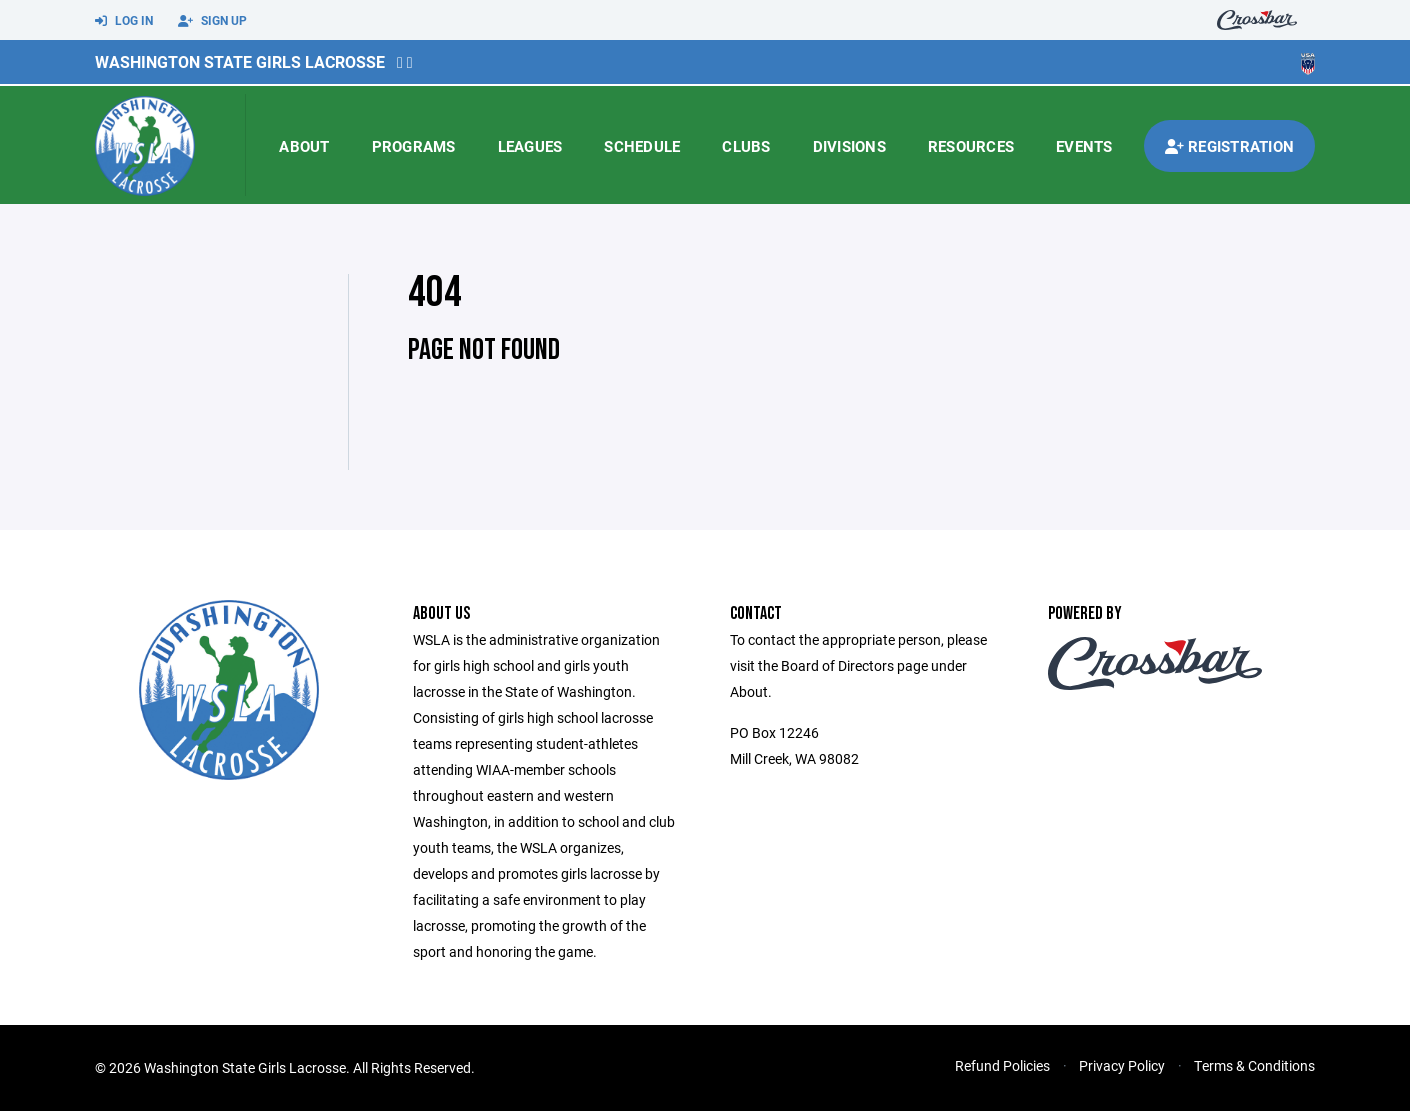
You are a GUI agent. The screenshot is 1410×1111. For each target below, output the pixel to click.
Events (1084, 146)
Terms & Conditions (1254, 1065)
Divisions (849, 146)
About (304, 146)
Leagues (530, 146)
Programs (414, 146)
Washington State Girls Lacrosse (240, 61)
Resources (971, 146)
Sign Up (212, 21)
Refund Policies (1002, 1065)
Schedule (642, 146)
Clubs (746, 146)
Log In (124, 21)
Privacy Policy (1122, 1065)
